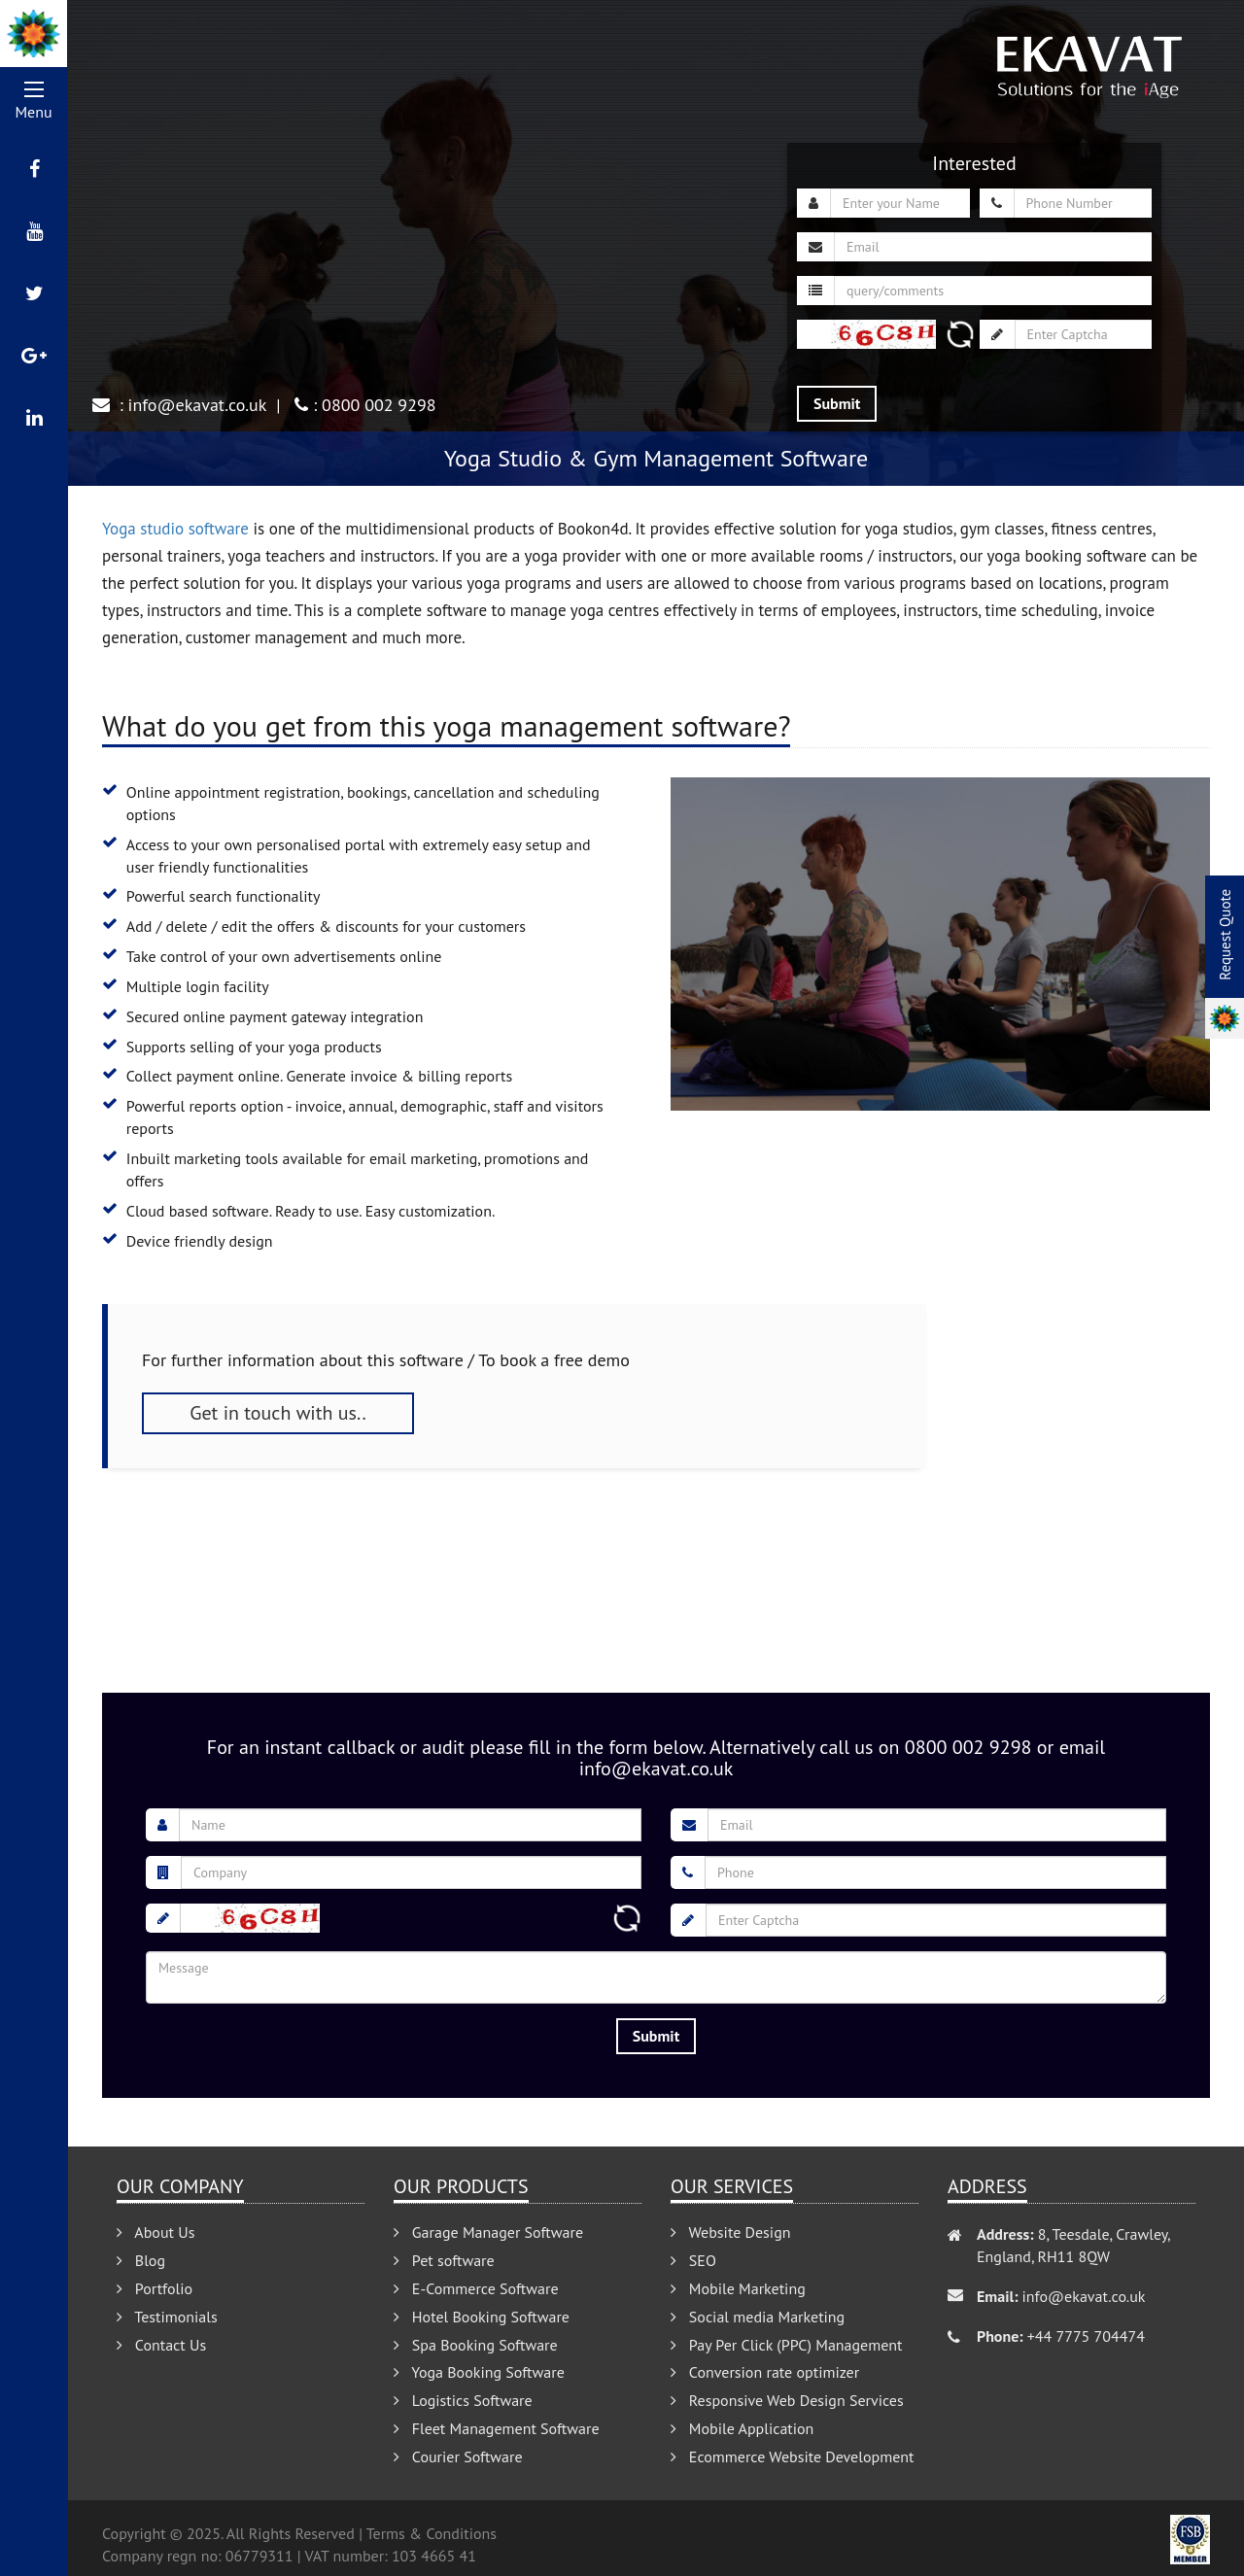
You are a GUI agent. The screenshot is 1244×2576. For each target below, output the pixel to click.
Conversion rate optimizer (765, 2372)
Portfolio (154, 2288)
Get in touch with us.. (278, 1412)
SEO (693, 2260)
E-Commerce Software (476, 2288)
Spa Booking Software (476, 2344)
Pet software (444, 2260)
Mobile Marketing (738, 2288)
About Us (155, 2232)
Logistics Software (463, 2400)
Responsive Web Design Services (787, 2400)
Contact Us (161, 2344)
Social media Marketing (758, 2316)
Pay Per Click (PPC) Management (787, 2344)
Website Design (731, 2232)
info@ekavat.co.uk (197, 405)
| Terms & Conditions (428, 2533)
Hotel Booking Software (482, 2316)
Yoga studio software (175, 528)
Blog (141, 2260)
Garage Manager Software (488, 2232)
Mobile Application (742, 2428)
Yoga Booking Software (479, 2372)
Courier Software (458, 2456)
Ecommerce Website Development (792, 2456)
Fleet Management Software (497, 2428)
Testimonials (167, 2316)
